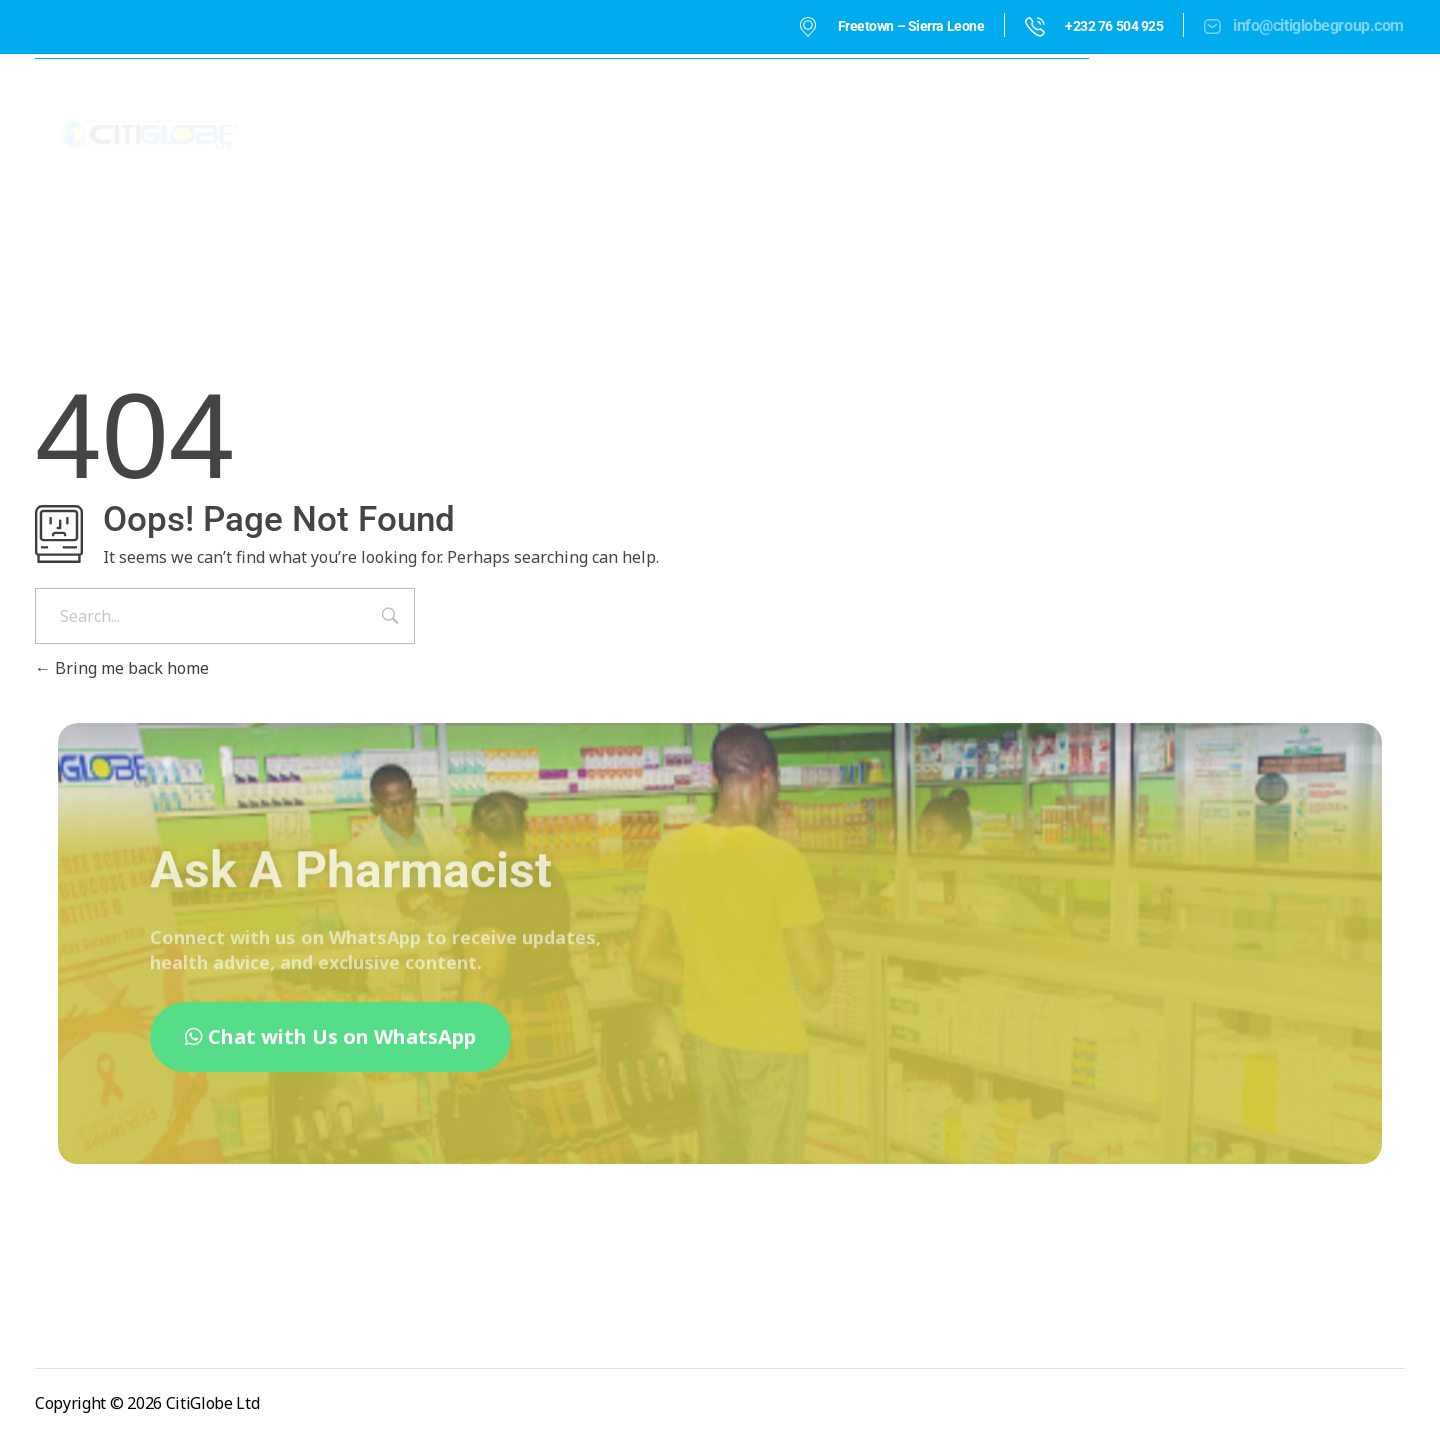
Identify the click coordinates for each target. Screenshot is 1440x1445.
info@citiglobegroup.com (1318, 25)
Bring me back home (122, 668)
